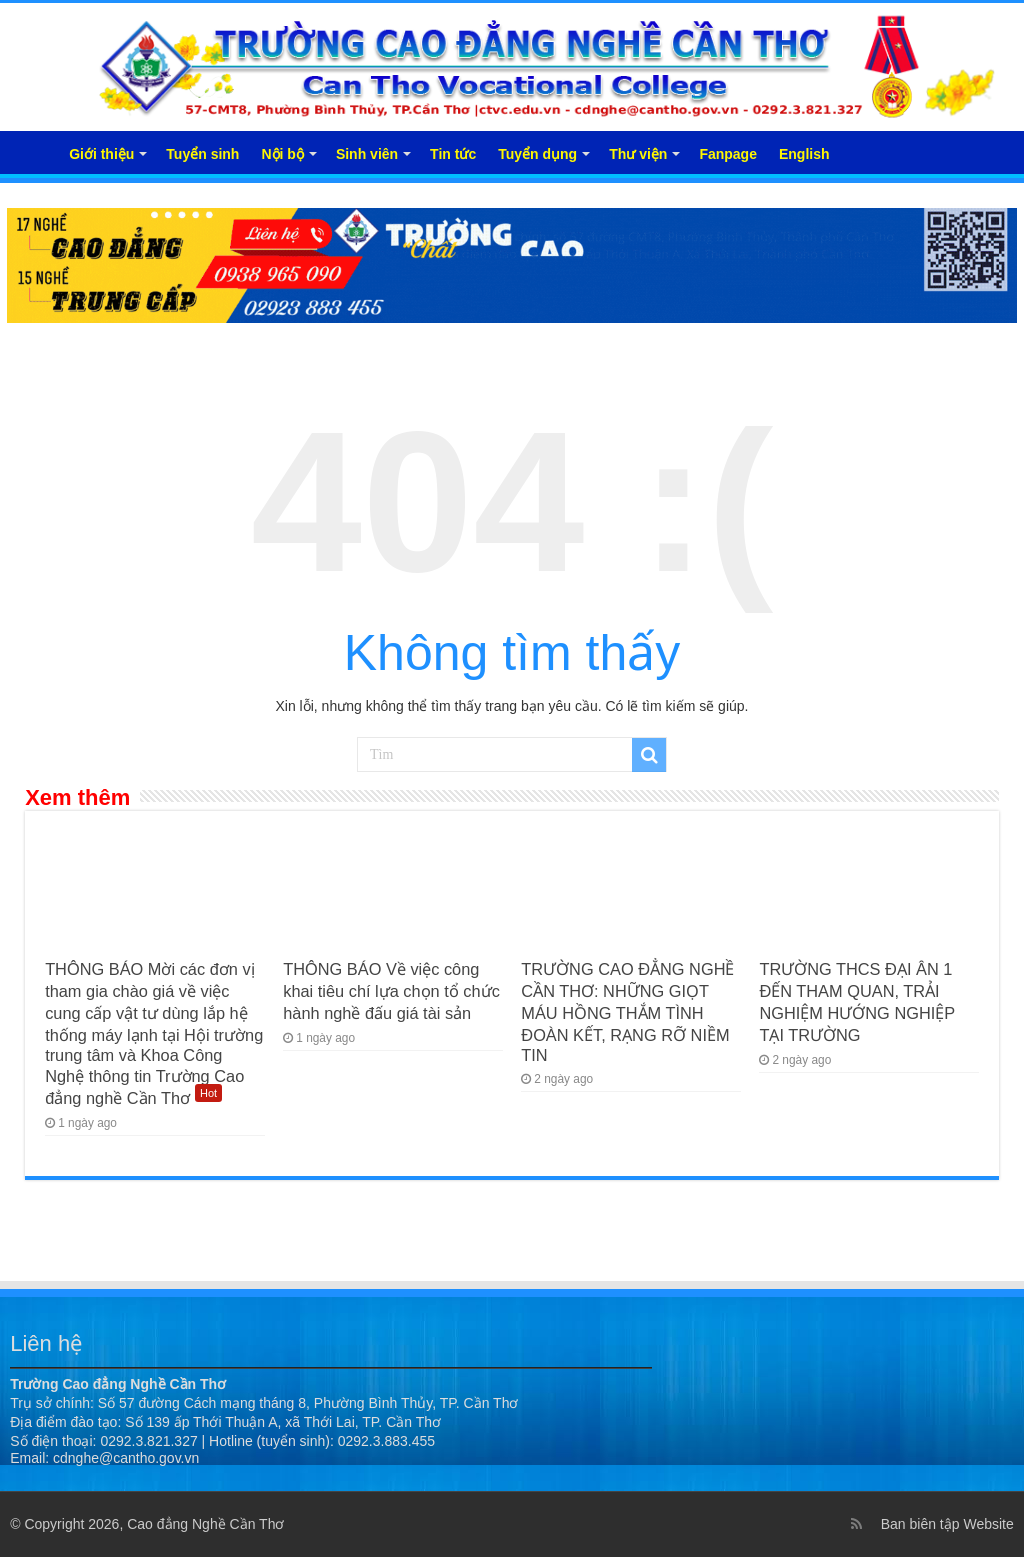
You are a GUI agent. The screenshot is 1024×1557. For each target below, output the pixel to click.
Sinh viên (367, 154)
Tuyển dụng (537, 154)
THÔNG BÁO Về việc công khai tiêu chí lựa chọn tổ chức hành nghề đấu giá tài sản (391, 991)
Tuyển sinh (202, 154)
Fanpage (728, 154)
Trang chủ (31, 152)
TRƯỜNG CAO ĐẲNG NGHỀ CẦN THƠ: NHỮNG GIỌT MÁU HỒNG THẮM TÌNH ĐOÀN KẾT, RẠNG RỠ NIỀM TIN (627, 1012)
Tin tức (453, 154)
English (804, 154)
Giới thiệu (101, 154)
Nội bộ (282, 154)
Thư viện (638, 154)
